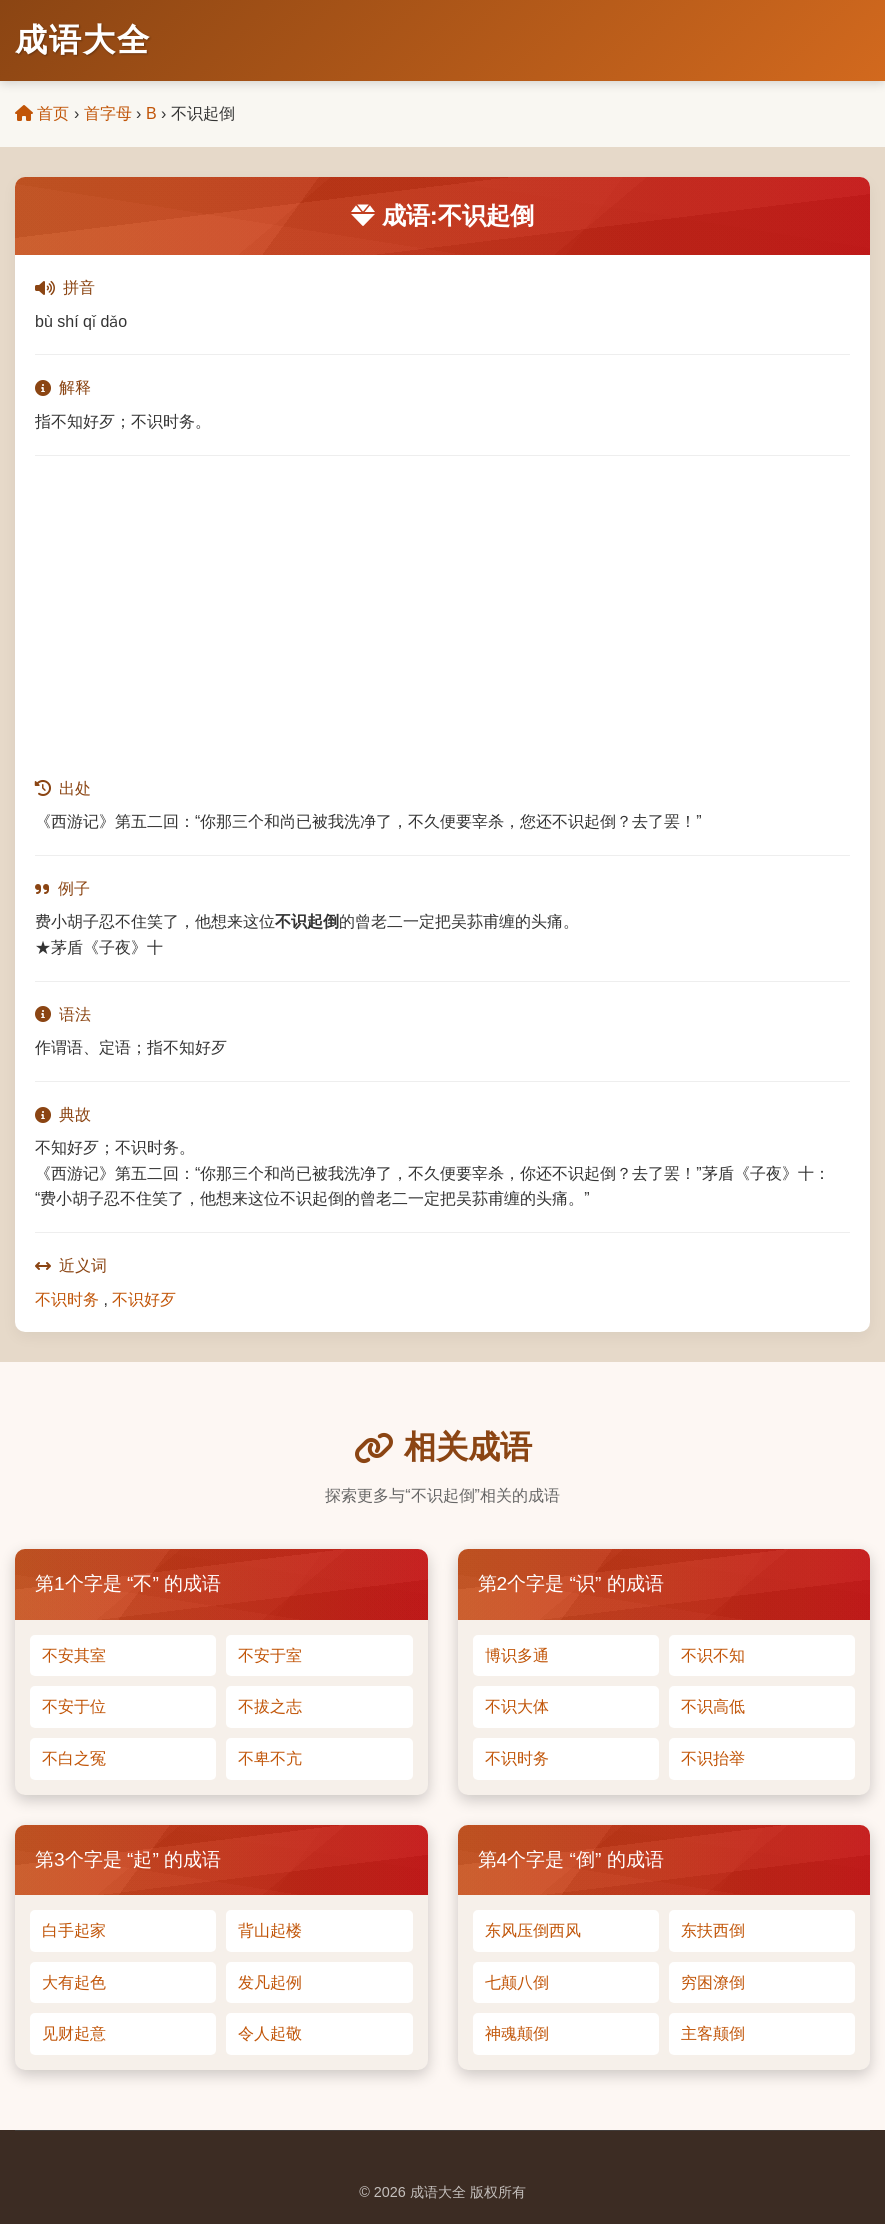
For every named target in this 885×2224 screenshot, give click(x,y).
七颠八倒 (517, 1982)
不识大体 (517, 1706)
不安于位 (74, 1706)
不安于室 (270, 1655)
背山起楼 (270, 1930)
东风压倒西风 (533, 1930)
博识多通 (517, 1655)
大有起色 (74, 1982)
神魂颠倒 (517, 2033)
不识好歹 (144, 1299)
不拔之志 (270, 1706)
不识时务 (67, 1299)
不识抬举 (713, 1758)
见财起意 (74, 2033)
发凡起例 (270, 1982)
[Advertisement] (442, 616)
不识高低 (713, 1706)
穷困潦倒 (713, 1982)
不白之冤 (74, 1758)
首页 (42, 113)
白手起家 (74, 1930)
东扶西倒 (713, 1930)
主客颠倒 (713, 2033)
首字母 (108, 113)
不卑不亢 (270, 1758)
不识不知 (713, 1655)
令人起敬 (270, 2033)
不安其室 (74, 1655)
